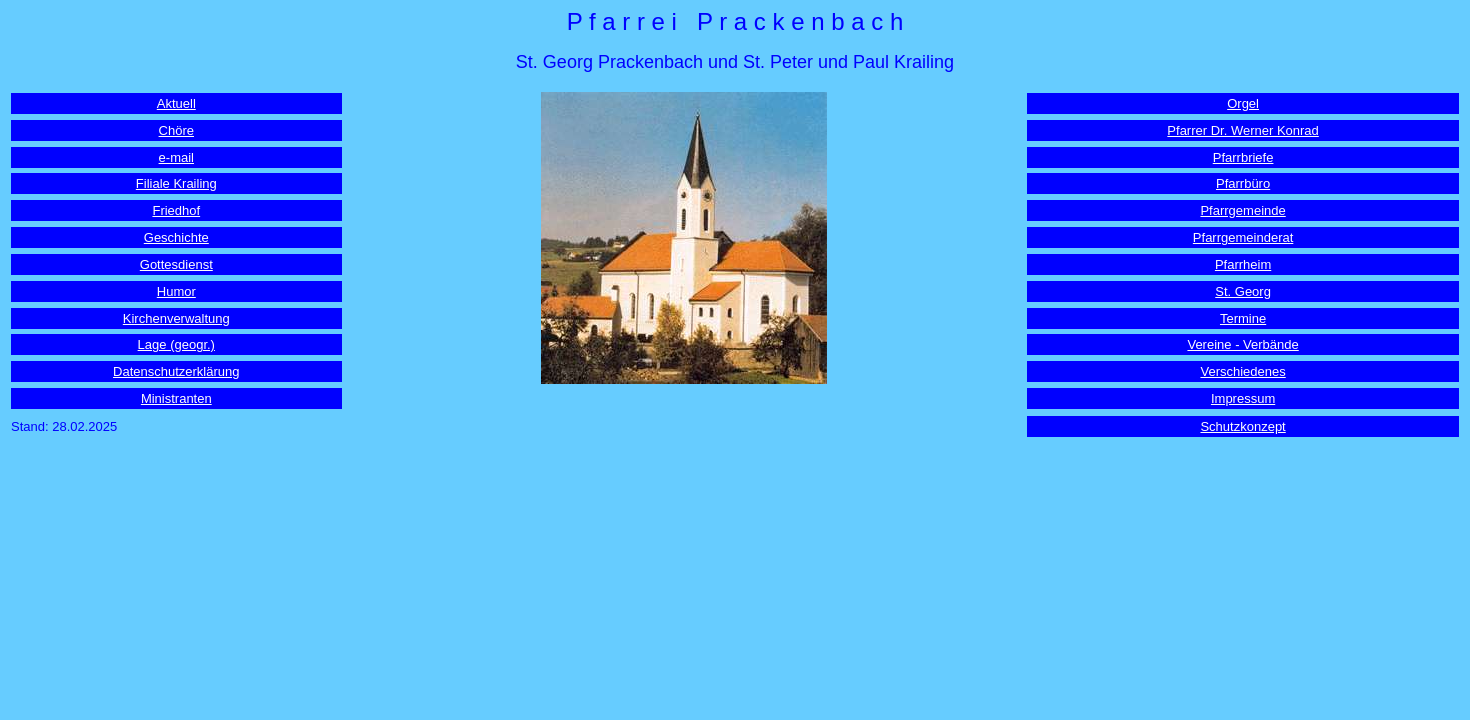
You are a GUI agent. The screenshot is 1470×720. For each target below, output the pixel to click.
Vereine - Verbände (1242, 344)
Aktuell (176, 103)
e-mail (176, 157)
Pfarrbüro (1243, 183)
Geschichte (176, 237)
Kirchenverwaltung (176, 318)
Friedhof (176, 210)
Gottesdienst (176, 264)
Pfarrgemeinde (1242, 210)
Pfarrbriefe (1243, 157)
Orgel (1243, 103)
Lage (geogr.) (176, 344)
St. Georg (1243, 291)
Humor (176, 291)
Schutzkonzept (1242, 426)
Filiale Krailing (176, 183)
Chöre (176, 130)
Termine (1243, 318)
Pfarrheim (1243, 264)
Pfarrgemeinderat (1243, 237)
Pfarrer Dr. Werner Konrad (1242, 130)
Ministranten (176, 398)
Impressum (1243, 398)
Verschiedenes (1242, 371)
